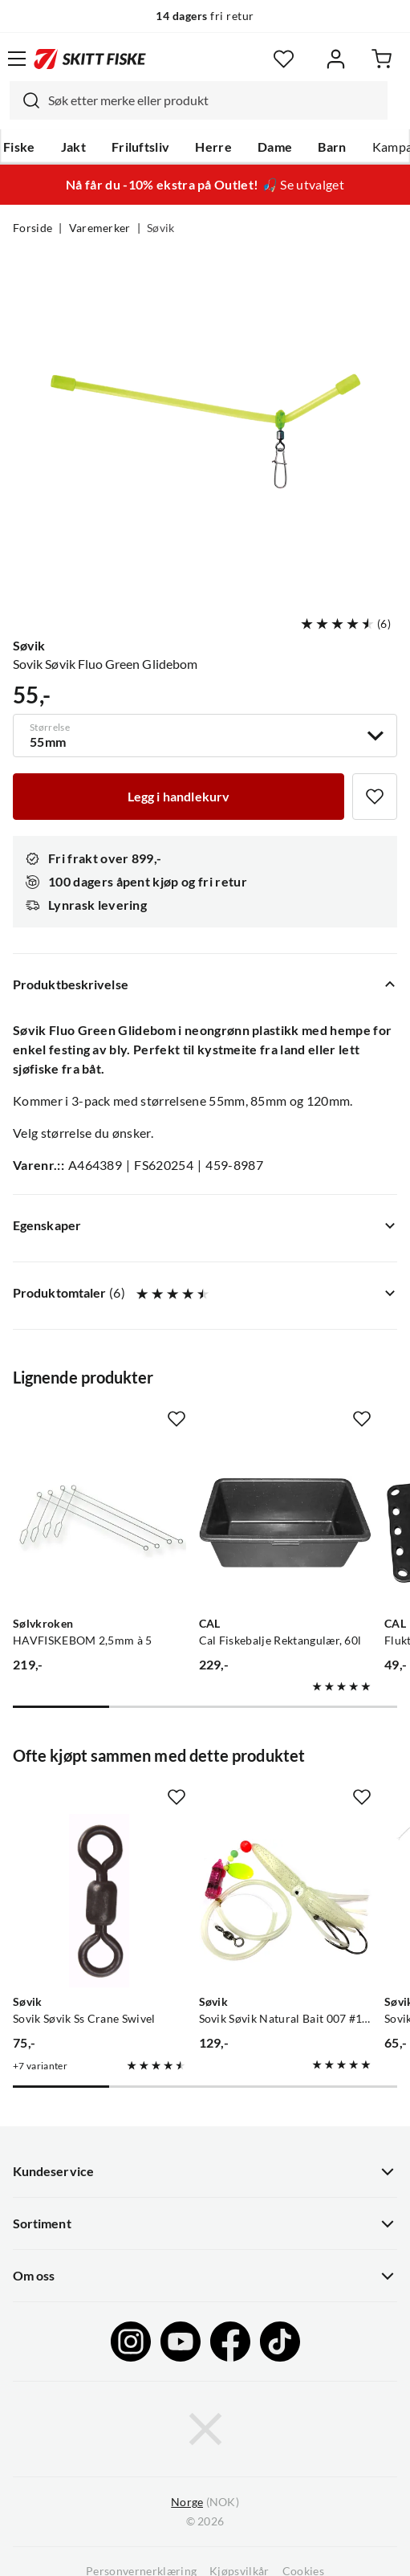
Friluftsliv (141, 147)
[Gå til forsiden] (90, 58)
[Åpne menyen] (17, 58)
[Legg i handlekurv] (178, 796)
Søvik (161, 228)
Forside (32, 228)
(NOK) (204, 2502)
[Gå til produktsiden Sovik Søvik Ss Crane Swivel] (99, 1900)
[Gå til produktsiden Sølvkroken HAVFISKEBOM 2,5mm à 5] (99, 1522)
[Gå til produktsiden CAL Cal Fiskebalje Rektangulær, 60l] (285, 1522)
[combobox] (199, 100)
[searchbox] (214, 100)
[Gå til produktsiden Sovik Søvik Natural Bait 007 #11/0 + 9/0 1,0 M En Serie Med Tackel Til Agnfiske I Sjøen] (285, 1900)
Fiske (19, 147)
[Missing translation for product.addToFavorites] (374, 796)
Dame (275, 147)
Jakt (73, 147)
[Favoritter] (283, 59)
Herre (213, 147)
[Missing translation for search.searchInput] (25, 100)
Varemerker (100, 228)
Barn (332, 147)
